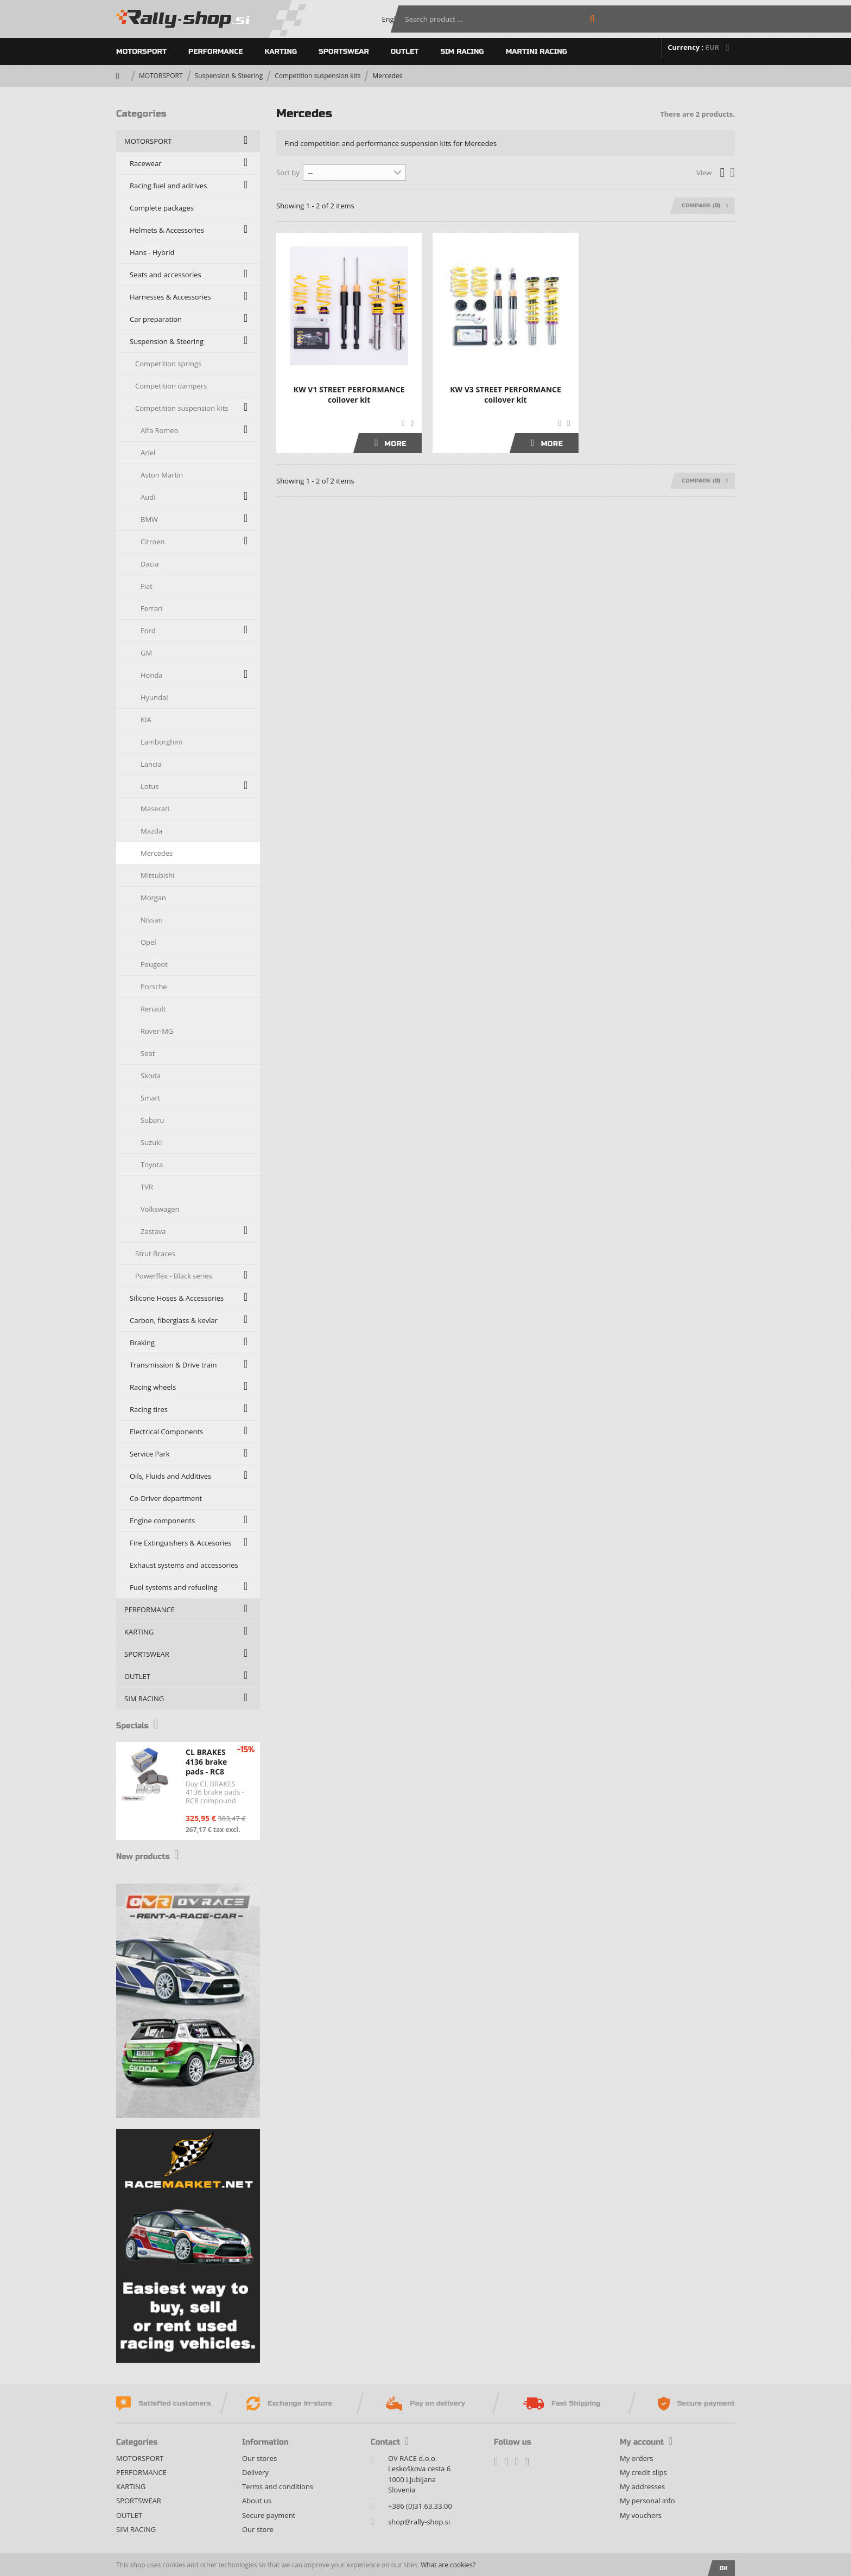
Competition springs (168, 363)
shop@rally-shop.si (419, 2522)
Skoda (151, 1075)
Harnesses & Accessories (170, 297)
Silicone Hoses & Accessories (177, 1298)
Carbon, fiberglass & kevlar (174, 1320)
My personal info (647, 2500)
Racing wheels (153, 1387)
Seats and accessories (165, 274)
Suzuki (151, 1142)
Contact (390, 2442)
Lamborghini (161, 742)
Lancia (151, 764)
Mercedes (157, 853)
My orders (636, 2458)
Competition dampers (171, 386)
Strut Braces (155, 1253)
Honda (152, 675)
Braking (142, 1342)
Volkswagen (160, 1209)
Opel (148, 942)
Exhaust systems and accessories (184, 1565)
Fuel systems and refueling (173, 1587)
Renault (153, 1009)
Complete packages (162, 208)
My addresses (642, 2486)
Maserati (155, 808)
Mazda (151, 831)
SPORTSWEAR (344, 51)
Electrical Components (166, 1431)
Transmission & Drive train (173, 1365)
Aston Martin (162, 475)
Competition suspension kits (317, 75)
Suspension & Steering (229, 75)
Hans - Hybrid (152, 252)
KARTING (281, 51)
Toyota (152, 1164)
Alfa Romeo (159, 430)
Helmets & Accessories (167, 230)
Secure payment (268, 2515)
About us (256, 2500)
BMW (149, 519)
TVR (147, 1187)
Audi (148, 497)
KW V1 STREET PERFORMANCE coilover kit (349, 394)
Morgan (153, 897)
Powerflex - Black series (173, 1276)
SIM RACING (462, 51)
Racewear (146, 163)
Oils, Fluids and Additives (170, 1476)
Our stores (259, 2458)
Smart (150, 1098)
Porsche (154, 986)
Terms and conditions (277, 2486)
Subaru (152, 1120)
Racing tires (149, 1409)
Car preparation (156, 319)
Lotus (149, 786)
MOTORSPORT (141, 51)
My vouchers (641, 2515)
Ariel (148, 452)
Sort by (288, 172)
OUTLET (405, 51)
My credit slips (643, 2472)
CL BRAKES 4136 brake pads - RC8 (206, 1762)
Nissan (152, 920)
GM (146, 653)
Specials (141, 1725)
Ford (148, 630)
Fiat (147, 586)
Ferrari (151, 608)
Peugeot (154, 964)
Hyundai (154, 697)
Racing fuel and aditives (168, 185)
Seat (148, 1053)
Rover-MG (157, 1031)
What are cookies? (448, 2564)
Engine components (162, 1520)
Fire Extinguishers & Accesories (181, 1543)
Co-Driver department (166, 1498)
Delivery (255, 2472)
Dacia (149, 564)
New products (154, 1856)
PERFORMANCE (215, 51)
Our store (258, 2529)
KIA (146, 719)
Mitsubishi (157, 875)
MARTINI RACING (536, 51)
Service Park (150, 1454)
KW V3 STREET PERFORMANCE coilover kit (505, 394)
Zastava (153, 1231)
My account (646, 2442)
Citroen (153, 541)
